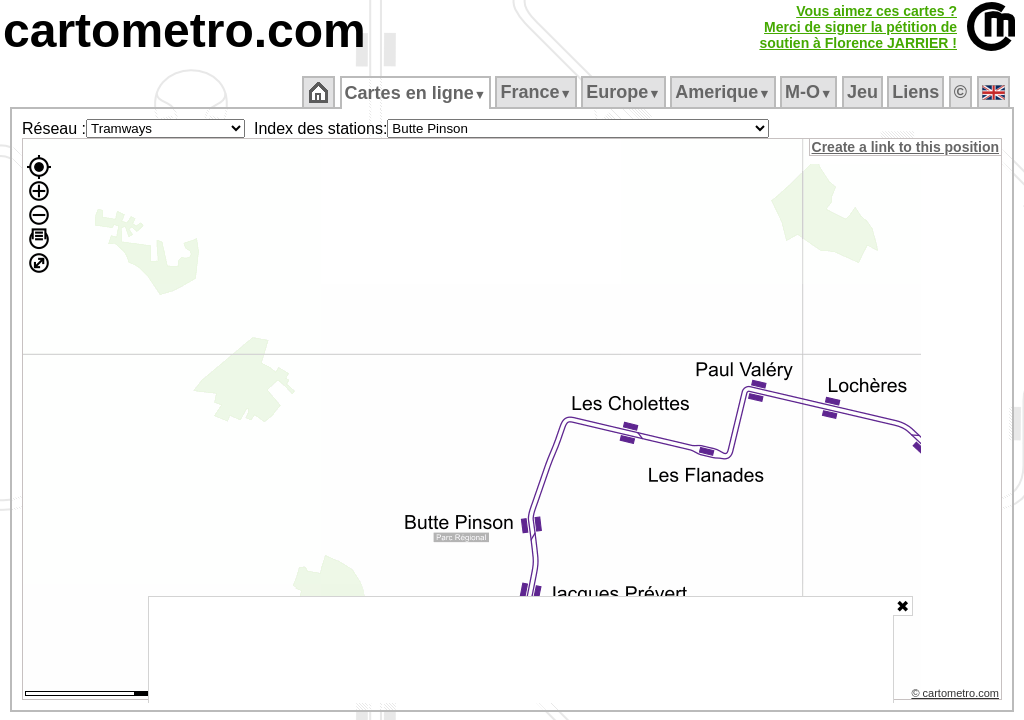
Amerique (724, 92)
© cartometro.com (957, 696)
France (537, 92)
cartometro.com (184, 30)
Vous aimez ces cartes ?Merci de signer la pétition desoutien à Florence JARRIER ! (858, 27)
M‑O (810, 92)
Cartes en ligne (416, 93)
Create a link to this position (906, 147)
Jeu (863, 92)
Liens (917, 92)
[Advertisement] (521, 650)
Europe (625, 92)
